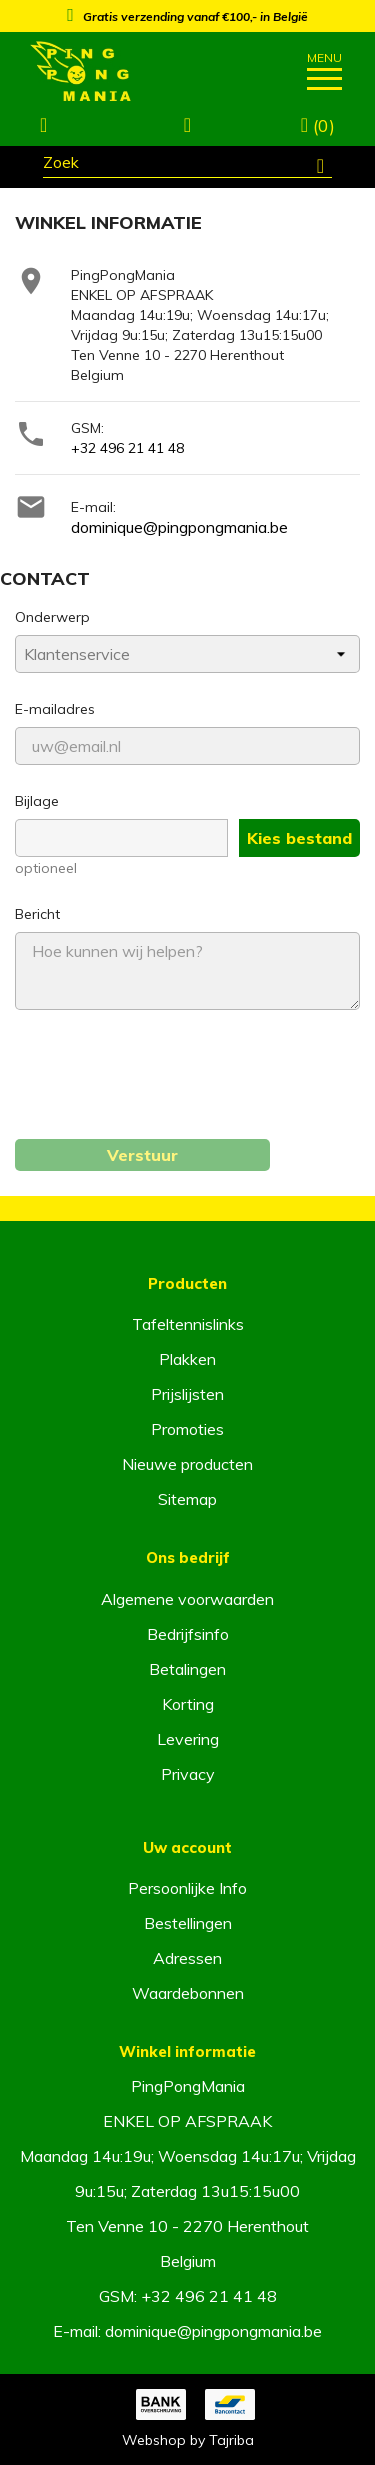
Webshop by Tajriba (188, 2440)
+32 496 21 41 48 (127, 448)
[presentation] (167, 1086)
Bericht (37, 914)
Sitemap (187, 1499)
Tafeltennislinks (188, 1324)
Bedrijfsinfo (188, 1634)
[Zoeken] (187, 165)
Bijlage (37, 801)
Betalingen (187, 1669)
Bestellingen (188, 1923)
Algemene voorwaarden (187, 1599)
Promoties (187, 1429)
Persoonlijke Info (187, 1888)
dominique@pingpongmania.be (179, 527)
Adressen (187, 1958)
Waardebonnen (188, 1993)
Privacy (188, 1774)
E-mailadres (55, 709)
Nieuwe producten (187, 1464)
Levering (188, 1739)
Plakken (187, 1359)
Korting (188, 1704)
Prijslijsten (187, 1394)
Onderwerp (52, 617)
